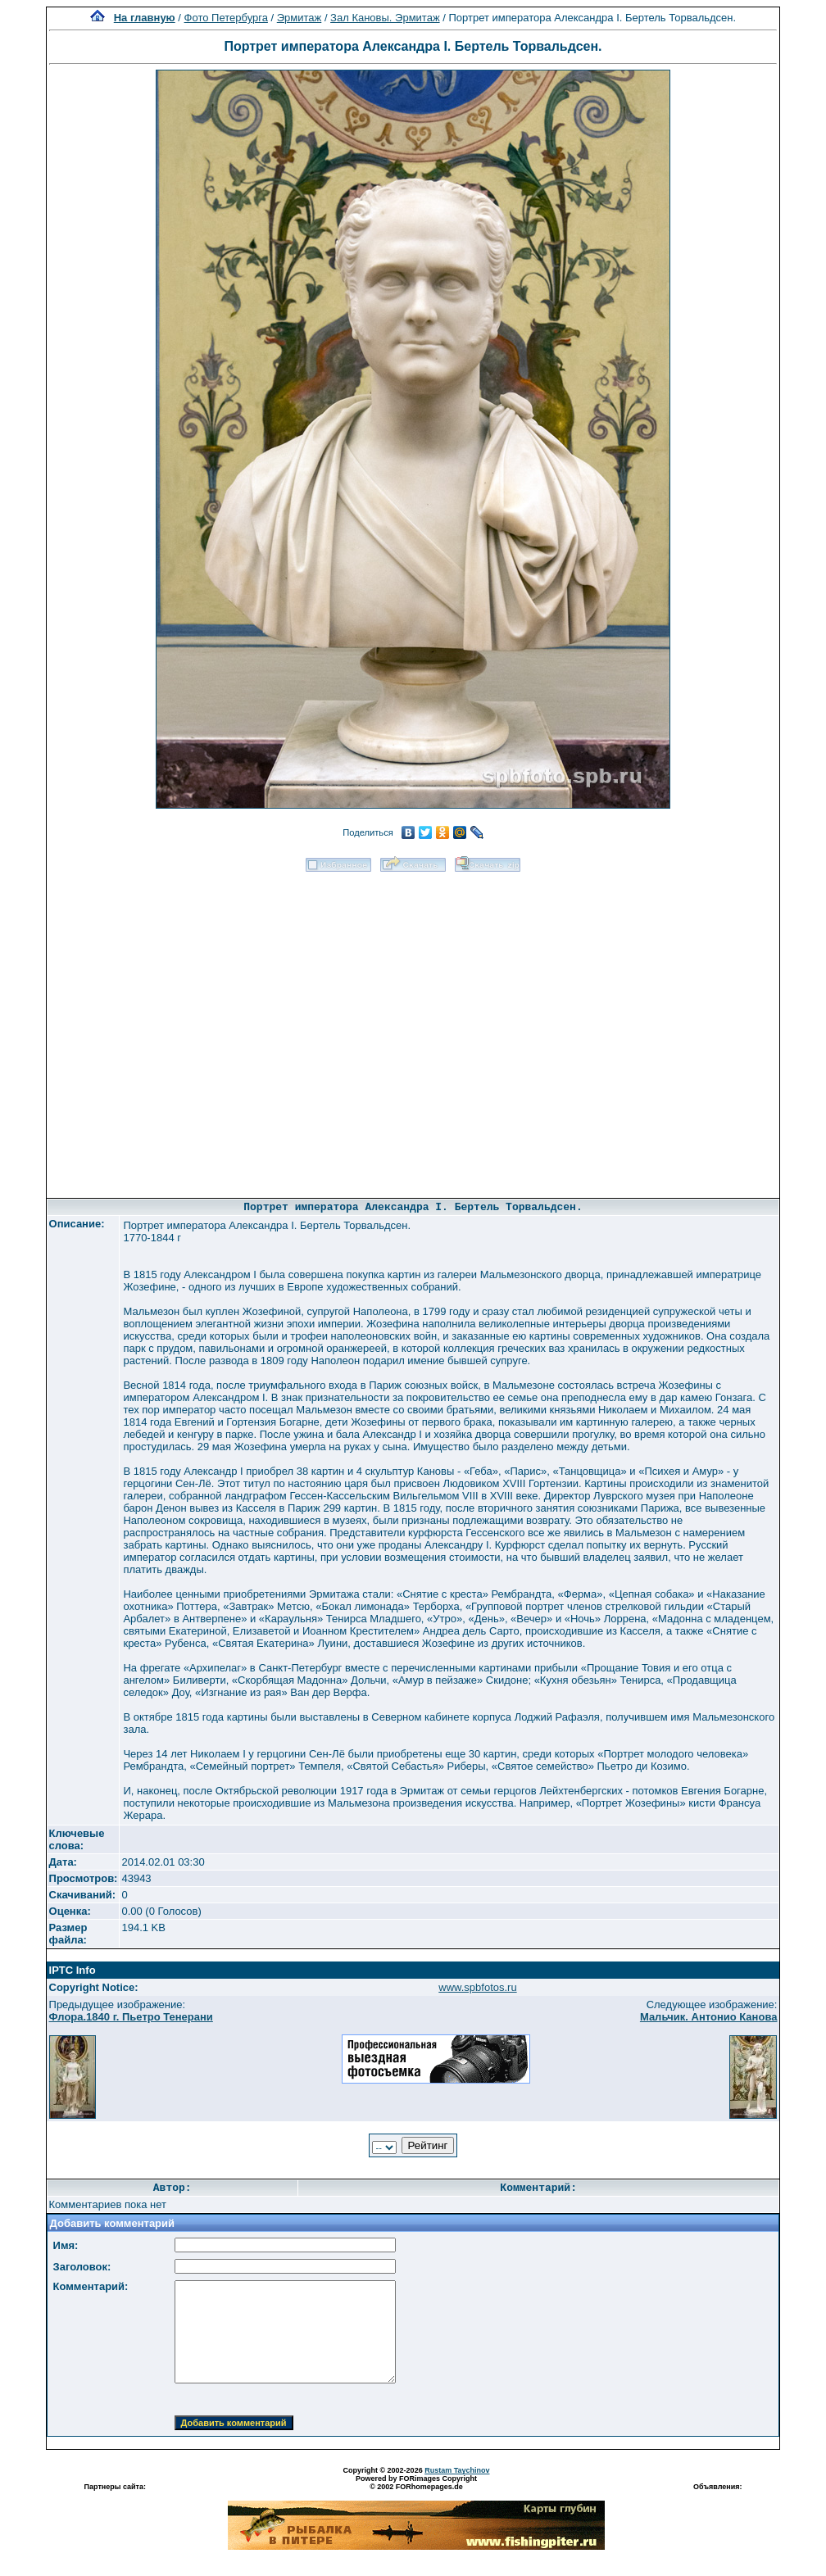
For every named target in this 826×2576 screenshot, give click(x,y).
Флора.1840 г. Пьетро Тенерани (131, 2017)
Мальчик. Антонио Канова (709, 2017)
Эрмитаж (299, 17)
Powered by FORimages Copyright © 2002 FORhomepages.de (416, 2482)
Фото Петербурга (226, 17)
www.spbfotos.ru (477, 1987)
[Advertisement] (193, 1029)
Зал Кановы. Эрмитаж (384, 17)
